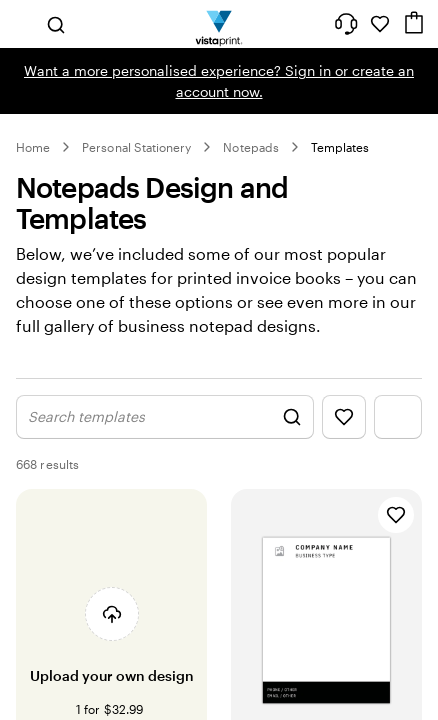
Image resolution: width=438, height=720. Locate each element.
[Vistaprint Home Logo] (219, 24)
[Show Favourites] (344, 417)
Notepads (250, 147)
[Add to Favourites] (396, 515)
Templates (340, 147)
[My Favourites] (380, 24)
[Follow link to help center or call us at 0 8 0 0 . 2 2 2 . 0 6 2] (346, 24)
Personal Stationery (136, 147)
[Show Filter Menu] (398, 417)
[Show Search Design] (165, 417)
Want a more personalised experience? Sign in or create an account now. (219, 81)
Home (33, 147)
